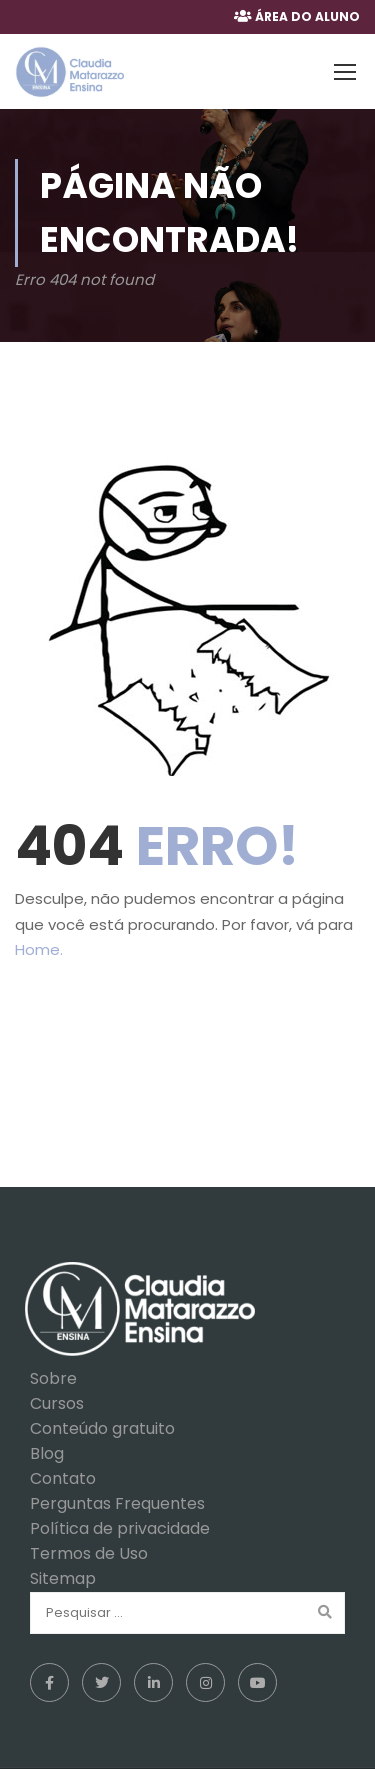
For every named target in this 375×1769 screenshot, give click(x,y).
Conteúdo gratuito (102, 1428)
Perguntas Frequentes (117, 1503)
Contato (63, 1478)
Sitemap (63, 1578)
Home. (39, 949)
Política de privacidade (120, 1528)
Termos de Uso (89, 1553)
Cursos (57, 1403)
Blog (47, 1453)
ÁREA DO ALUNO (307, 16)
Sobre (53, 1378)
